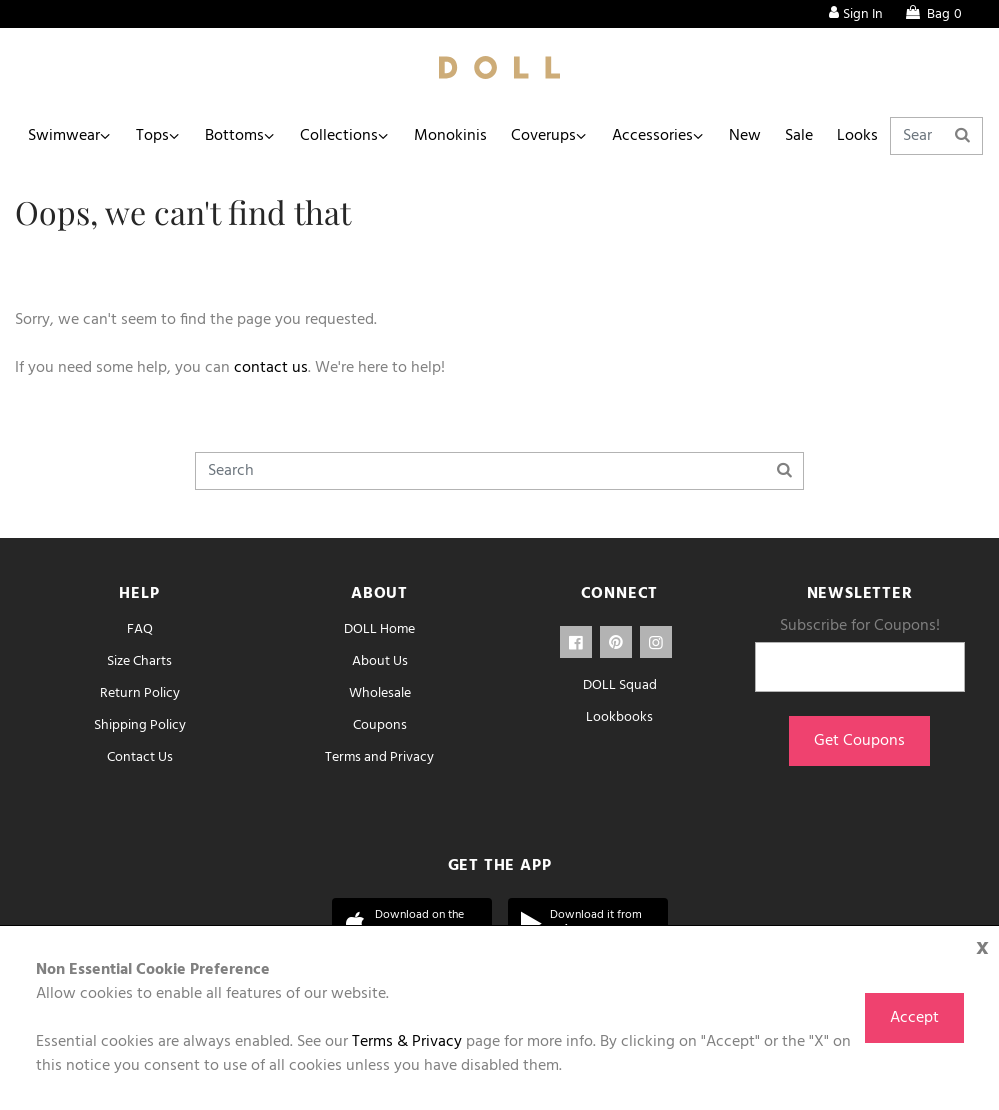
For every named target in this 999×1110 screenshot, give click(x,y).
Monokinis (450, 136)
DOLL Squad (620, 685)
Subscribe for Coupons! (860, 626)
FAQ (140, 629)
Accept (914, 1018)
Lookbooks (619, 717)
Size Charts (139, 661)
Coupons (380, 725)
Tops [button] (152, 136)
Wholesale (380, 693)
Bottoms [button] (234, 136)
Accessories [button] (652, 136)
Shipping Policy (140, 725)
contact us (271, 368)
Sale (799, 136)
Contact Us (140, 757)
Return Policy (140, 693)
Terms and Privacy (379, 757)
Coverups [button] (543, 136)
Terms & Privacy (407, 1042)
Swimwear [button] (64, 136)
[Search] (936, 136)
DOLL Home (379, 629)
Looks (857, 136)
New (745, 136)
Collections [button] (339, 136)
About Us (380, 661)
